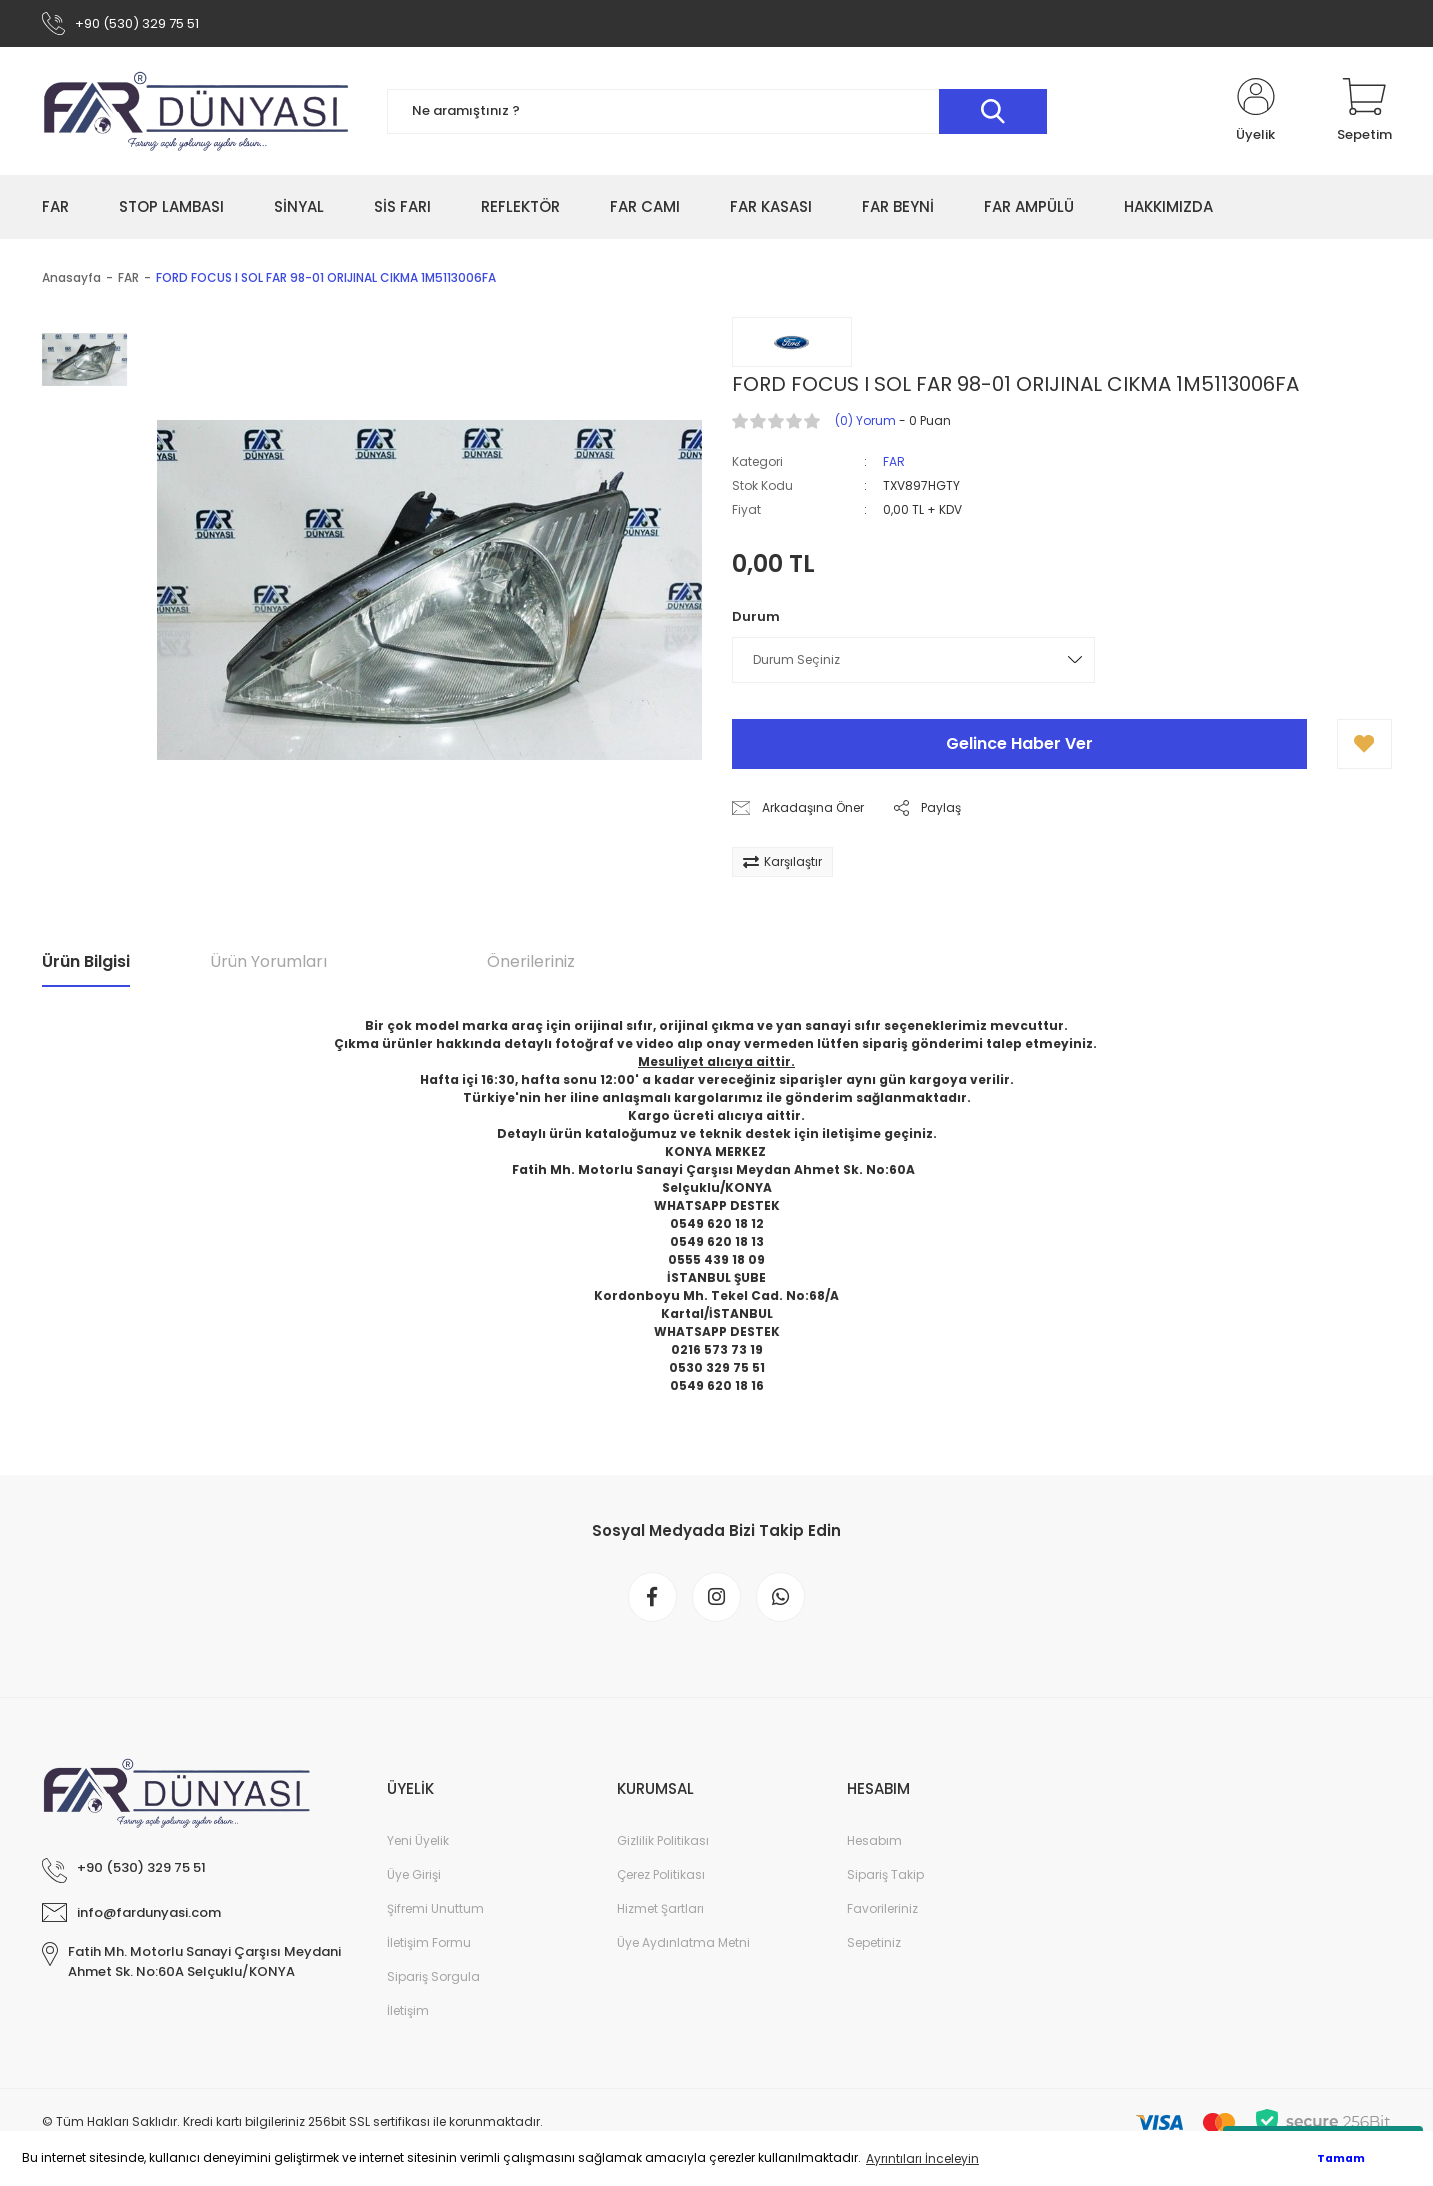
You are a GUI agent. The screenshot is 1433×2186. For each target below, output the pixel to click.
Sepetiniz (874, 1944)
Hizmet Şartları (660, 1910)
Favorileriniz (882, 1910)
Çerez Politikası (661, 1876)
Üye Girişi (414, 1876)
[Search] (717, 112)
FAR (894, 462)
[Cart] (1364, 112)
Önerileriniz (531, 962)
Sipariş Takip (885, 1876)
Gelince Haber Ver (1019, 744)
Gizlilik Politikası (663, 1842)
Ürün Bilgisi (86, 962)
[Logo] (197, 112)
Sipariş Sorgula (433, 1978)
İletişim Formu (429, 1944)
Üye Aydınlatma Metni (683, 1944)
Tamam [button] (1341, 2158)
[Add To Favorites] (1364, 745)
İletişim (408, 2012)
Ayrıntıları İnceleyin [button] (922, 2158)
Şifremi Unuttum (435, 1910)
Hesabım (874, 1842)
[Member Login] (1256, 112)
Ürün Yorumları (268, 962)
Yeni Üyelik (418, 1842)
